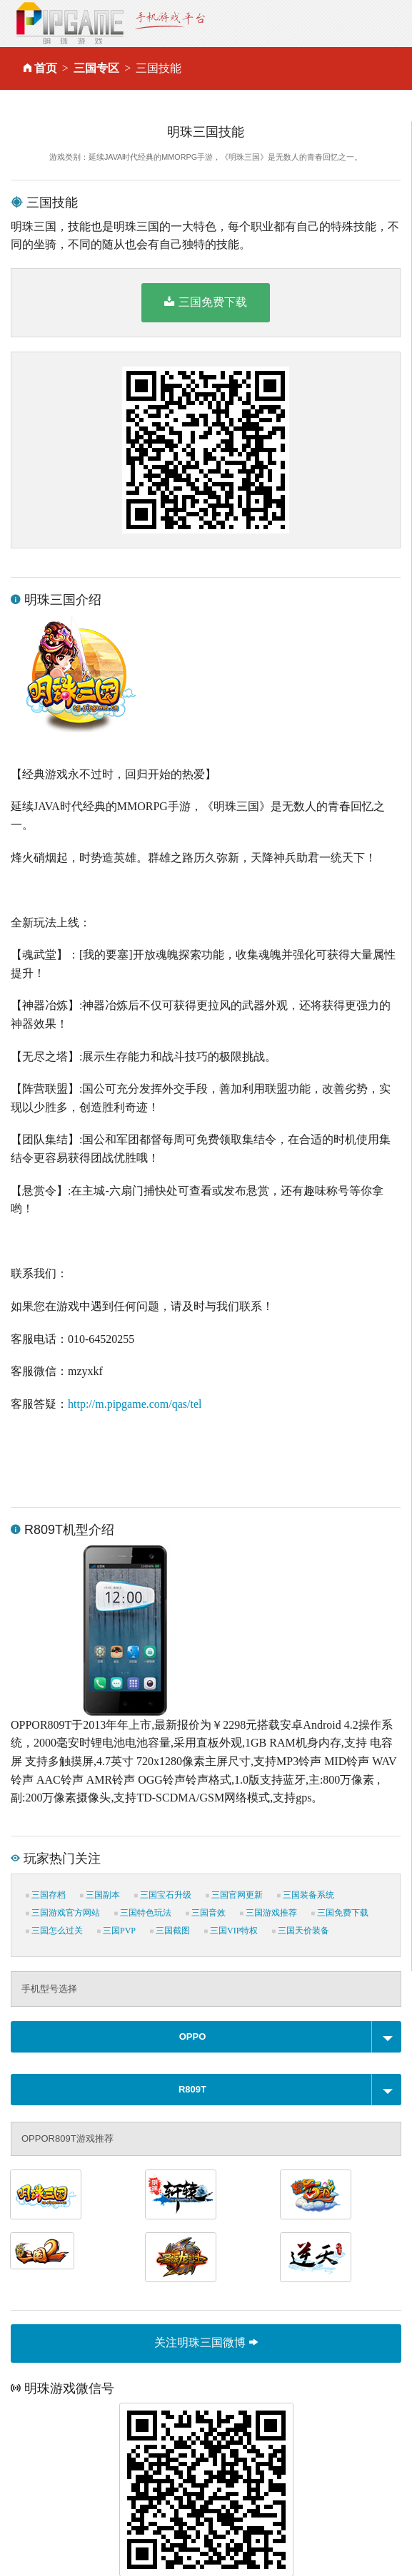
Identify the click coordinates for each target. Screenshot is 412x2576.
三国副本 (100, 1895)
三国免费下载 (205, 302)
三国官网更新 (234, 1895)
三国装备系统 (305, 1895)
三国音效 (206, 1913)
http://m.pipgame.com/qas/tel (135, 1404)
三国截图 (170, 1931)
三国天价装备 (300, 1931)
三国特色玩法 (142, 1913)
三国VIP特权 (231, 1931)
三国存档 (46, 1895)
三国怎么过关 (54, 1931)
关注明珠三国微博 (205, 2342)
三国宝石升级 (162, 1895)
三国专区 (96, 68)
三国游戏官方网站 (63, 1913)
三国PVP (116, 1931)
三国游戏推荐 (268, 1913)
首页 (45, 68)
